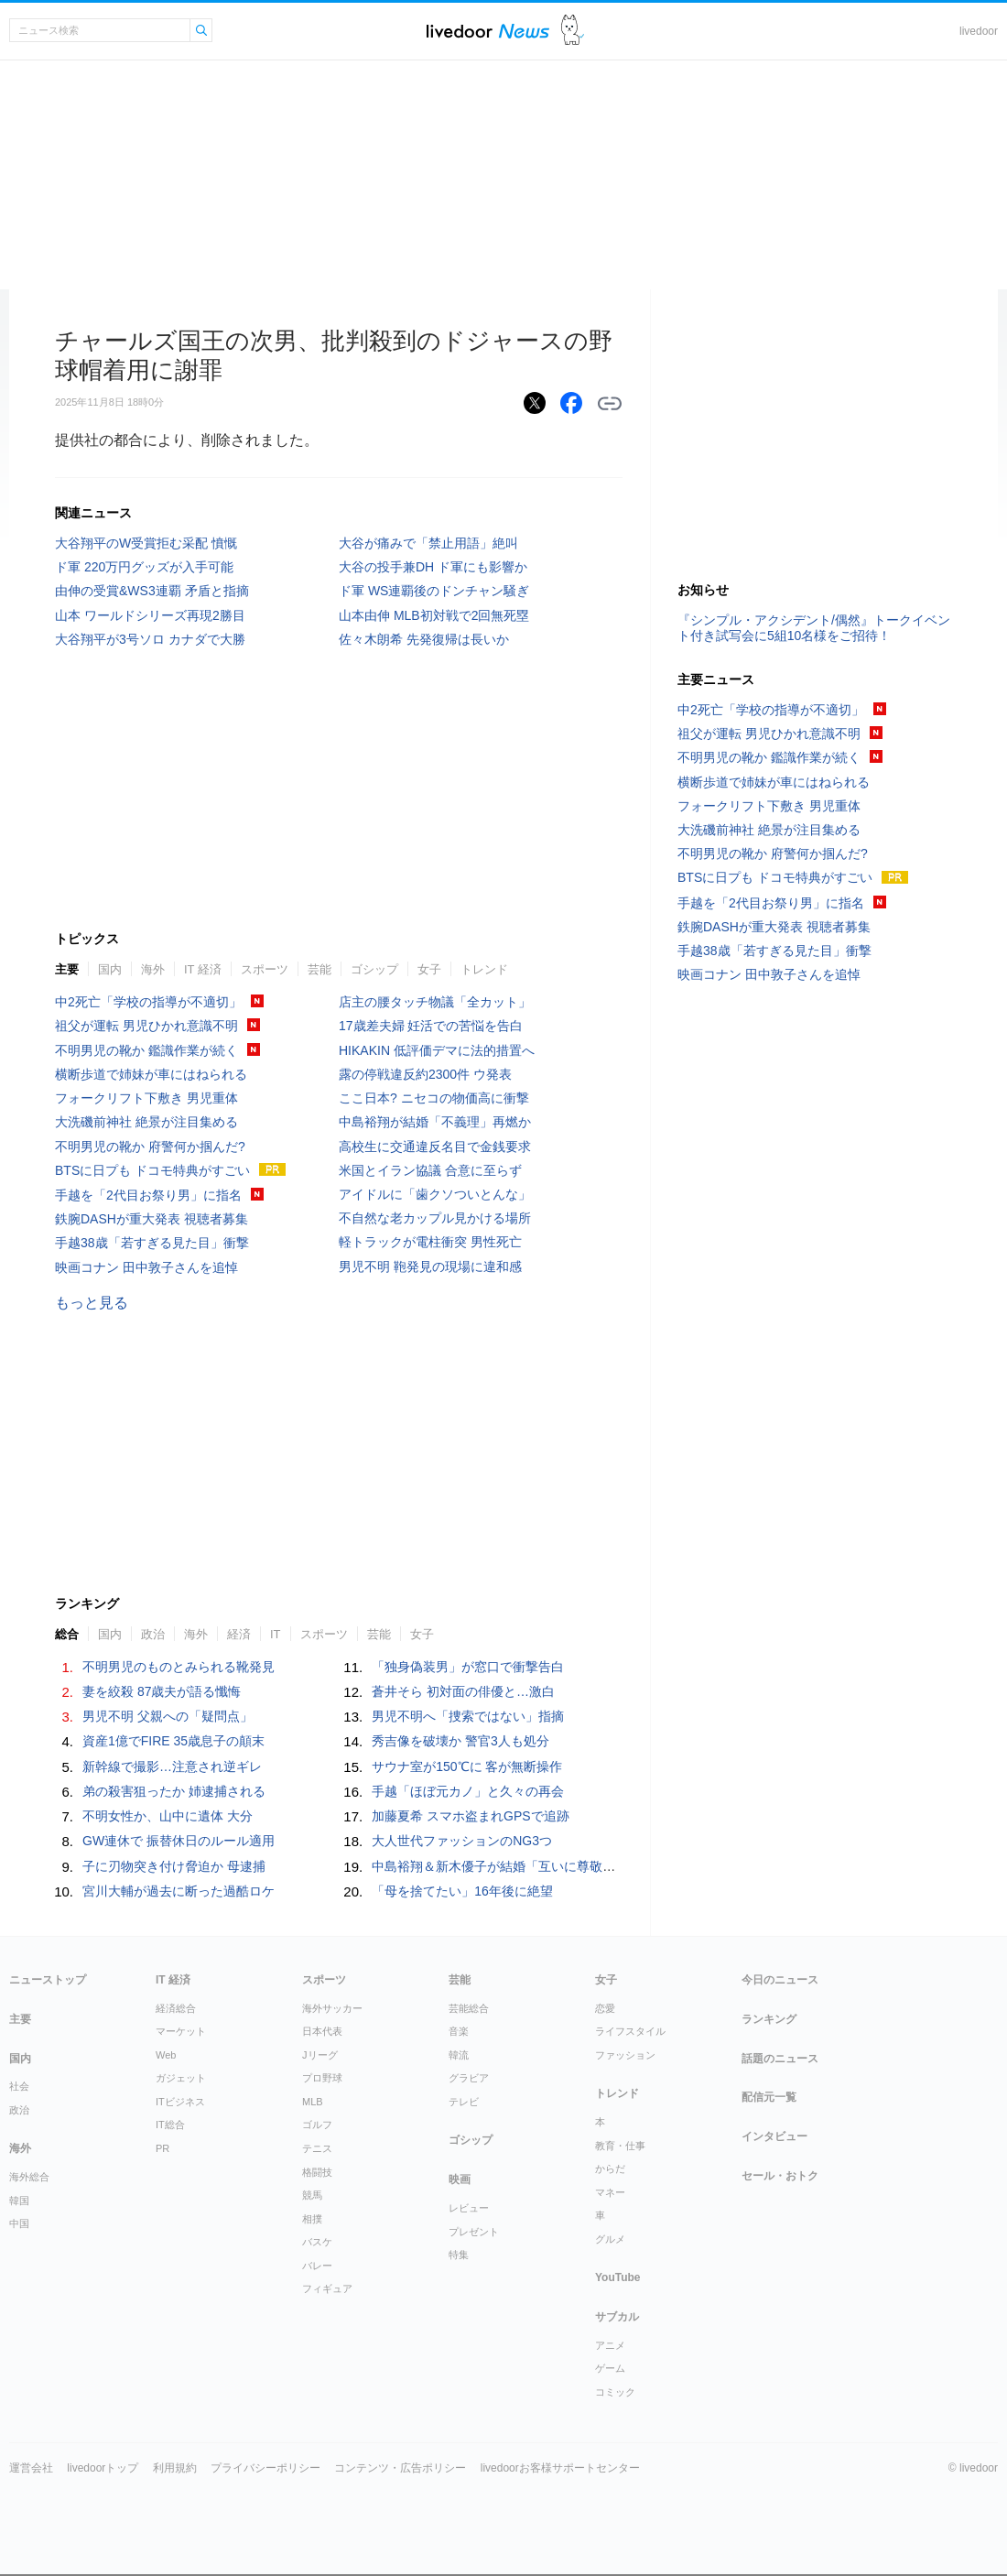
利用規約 (175, 2468)
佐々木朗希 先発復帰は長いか (424, 639)
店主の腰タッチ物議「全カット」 (435, 1002)
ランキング (769, 2019)
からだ (610, 2168)
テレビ (464, 2101)
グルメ (610, 2239)
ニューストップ (47, 1979)
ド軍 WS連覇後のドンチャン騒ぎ (434, 590)
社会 (19, 2086)
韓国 (19, 2200)
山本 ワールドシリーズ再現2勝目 (150, 615)
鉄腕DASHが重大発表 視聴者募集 (151, 1219)
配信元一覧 (769, 2097)
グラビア (469, 2077)
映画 (460, 2179)
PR (162, 2148)
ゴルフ (317, 2124)
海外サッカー (332, 2008)
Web (166, 2054)
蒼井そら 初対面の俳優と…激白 (463, 1691)
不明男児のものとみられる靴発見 (178, 1666)
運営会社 (31, 2468)
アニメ (610, 2345)
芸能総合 (469, 2008)
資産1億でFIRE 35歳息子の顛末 (173, 1741)
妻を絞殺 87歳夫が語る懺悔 (161, 1691)
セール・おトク (780, 2175)
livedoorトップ (102, 2468)
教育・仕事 (620, 2145)
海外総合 (29, 2176)
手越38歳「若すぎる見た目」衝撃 (152, 1242)
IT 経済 (203, 969)
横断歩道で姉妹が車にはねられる (151, 1074)
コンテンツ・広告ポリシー (400, 2468)
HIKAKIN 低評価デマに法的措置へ (437, 1050)
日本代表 (322, 2031)
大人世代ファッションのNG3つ (462, 1840)
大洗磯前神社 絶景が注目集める (146, 1121)
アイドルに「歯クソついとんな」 (435, 1194)
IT (275, 1634)
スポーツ (264, 969)
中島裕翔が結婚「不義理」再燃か (435, 1121)
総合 (67, 1634)
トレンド (484, 969)
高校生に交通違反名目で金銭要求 (435, 1146)
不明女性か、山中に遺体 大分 (167, 1816)
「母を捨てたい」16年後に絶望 (462, 1891)
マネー (610, 2192)
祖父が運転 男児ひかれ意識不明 (146, 1025)
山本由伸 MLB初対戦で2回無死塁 (434, 615)
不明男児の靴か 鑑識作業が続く (146, 1050)
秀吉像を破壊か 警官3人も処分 (460, 1741)
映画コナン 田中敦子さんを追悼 (146, 1267)
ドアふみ (572, 31)
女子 (429, 969)
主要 (67, 969)
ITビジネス (180, 2101)
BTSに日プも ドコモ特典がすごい (152, 1170)
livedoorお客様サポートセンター (560, 2468)
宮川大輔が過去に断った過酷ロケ (178, 1891)
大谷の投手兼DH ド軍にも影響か (433, 567)
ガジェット (181, 2077)
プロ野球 (322, 2077)
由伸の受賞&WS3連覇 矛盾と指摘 (152, 590)
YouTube (618, 2277)
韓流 (459, 2054)
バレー (317, 2265)
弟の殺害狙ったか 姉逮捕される (173, 1791)
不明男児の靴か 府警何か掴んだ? (150, 1146)
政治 (153, 1634)
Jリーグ (320, 2054)
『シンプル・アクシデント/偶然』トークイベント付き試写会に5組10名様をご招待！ (813, 628)
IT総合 (170, 2124)
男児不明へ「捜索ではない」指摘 (468, 1716)
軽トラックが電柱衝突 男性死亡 (430, 1241)
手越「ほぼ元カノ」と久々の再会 (468, 1791)
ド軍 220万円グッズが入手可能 (144, 567)
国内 (110, 969)
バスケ (317, 2241)
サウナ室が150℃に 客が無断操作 (467, 1766)
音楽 (459, 2031)
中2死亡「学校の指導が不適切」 (148, 1002)
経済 (239, 1634)
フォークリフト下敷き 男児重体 (146, 1098)
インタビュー (774, 2136)
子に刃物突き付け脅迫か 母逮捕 (173, 1866)
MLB (312, 2101)
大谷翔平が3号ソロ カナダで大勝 (150, 639)
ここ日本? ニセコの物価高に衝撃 (434, 1098)
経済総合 (176, 2008)
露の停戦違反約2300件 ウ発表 (425, 1074)
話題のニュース (780, 2058)
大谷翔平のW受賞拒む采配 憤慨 (146, 543)
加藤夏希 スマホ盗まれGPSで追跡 (470, 1816)
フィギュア (327, 2288)
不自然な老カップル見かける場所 (435, 1218)
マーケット (181, 2031)
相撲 (312, 2218)
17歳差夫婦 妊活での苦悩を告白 (431, 1025)
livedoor (978, 31)
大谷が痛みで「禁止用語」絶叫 (428, 543)
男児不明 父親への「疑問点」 (167, 1716)
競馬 (312, 2195)
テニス (317, 2148)
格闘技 (317, 2172)
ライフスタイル (630, 2031)
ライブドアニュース (488, 30)
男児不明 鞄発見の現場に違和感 (430, 1266)
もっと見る (91, 1302)
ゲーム (610, 2368)
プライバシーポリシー (265, 2468)
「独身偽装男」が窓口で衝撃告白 (468, 1666)
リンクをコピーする (610, 404)
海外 (153, 969)
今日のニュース (780, 1979)
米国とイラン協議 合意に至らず (430, 1170)
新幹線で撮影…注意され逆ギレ (172, 1766)
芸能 (319, 969)
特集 (459, 2254)
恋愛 (605, 2008)
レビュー (469, 2207)
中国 (19, 2223)
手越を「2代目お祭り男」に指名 (148, 1195)
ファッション (625, 2054)
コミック (615, 2391)
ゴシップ (374, 969)
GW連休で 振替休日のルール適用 (178, 1840)
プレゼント (474, 2231)
